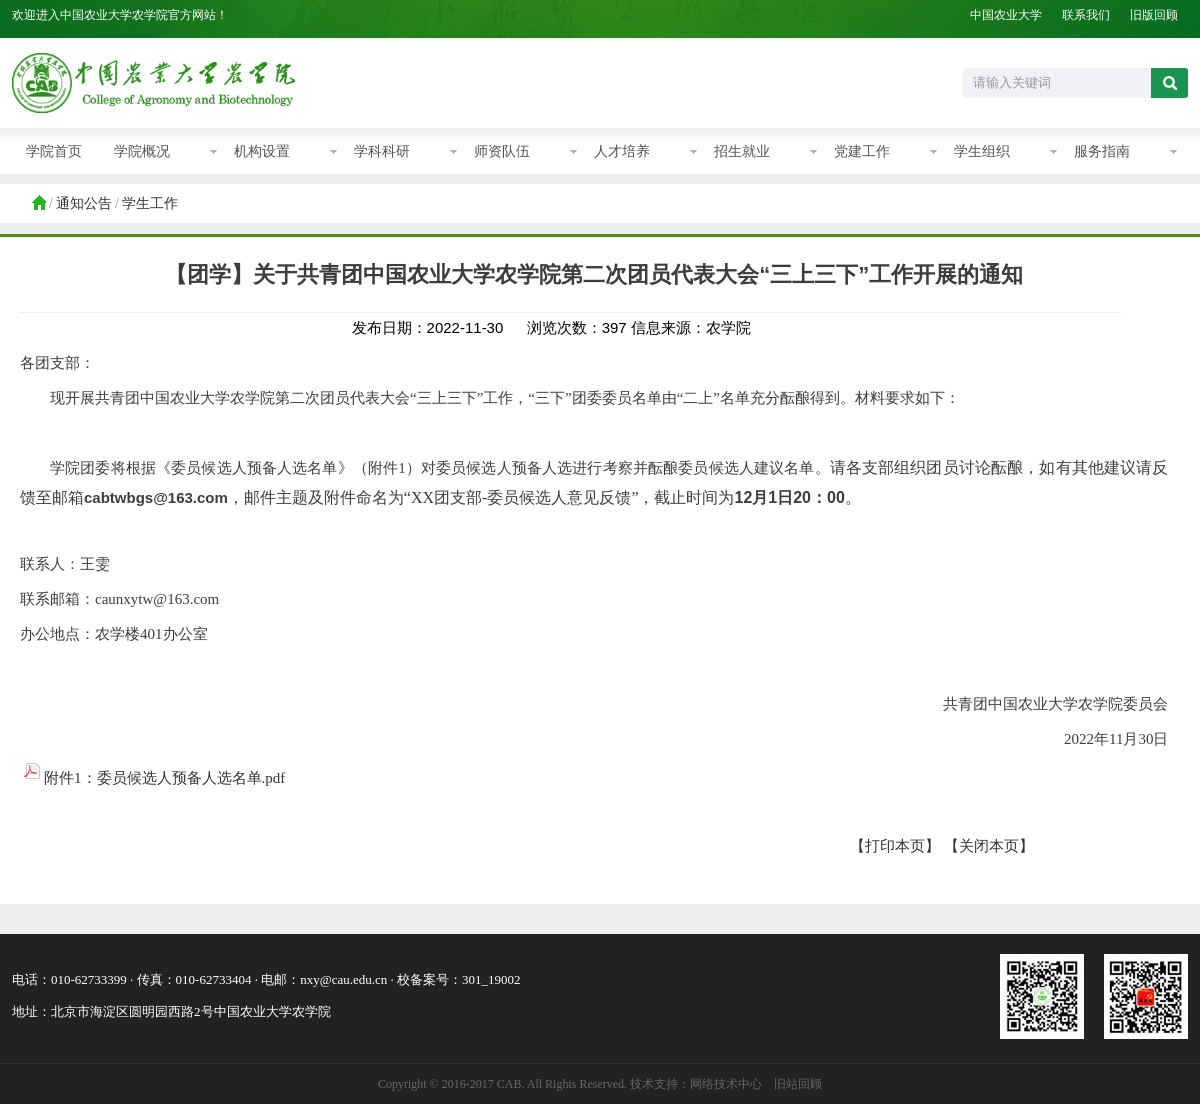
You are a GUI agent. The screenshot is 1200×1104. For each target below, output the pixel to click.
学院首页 (54, 151)
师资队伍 (502, 151)
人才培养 (622, 151)
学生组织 (982, 151)
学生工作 (150, 203)
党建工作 (862, 151)
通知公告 (84, 203)
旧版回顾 (1154, 15)
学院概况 (142, 151)
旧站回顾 (798, 1084)
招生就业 (742, 151)
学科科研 (382, 151)
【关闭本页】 (989, 846)
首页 (38, 204)
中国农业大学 (1006, 15)
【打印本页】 (895, 846)
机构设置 (262, 151)
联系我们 (1086, 15)
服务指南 (1102, 151)
